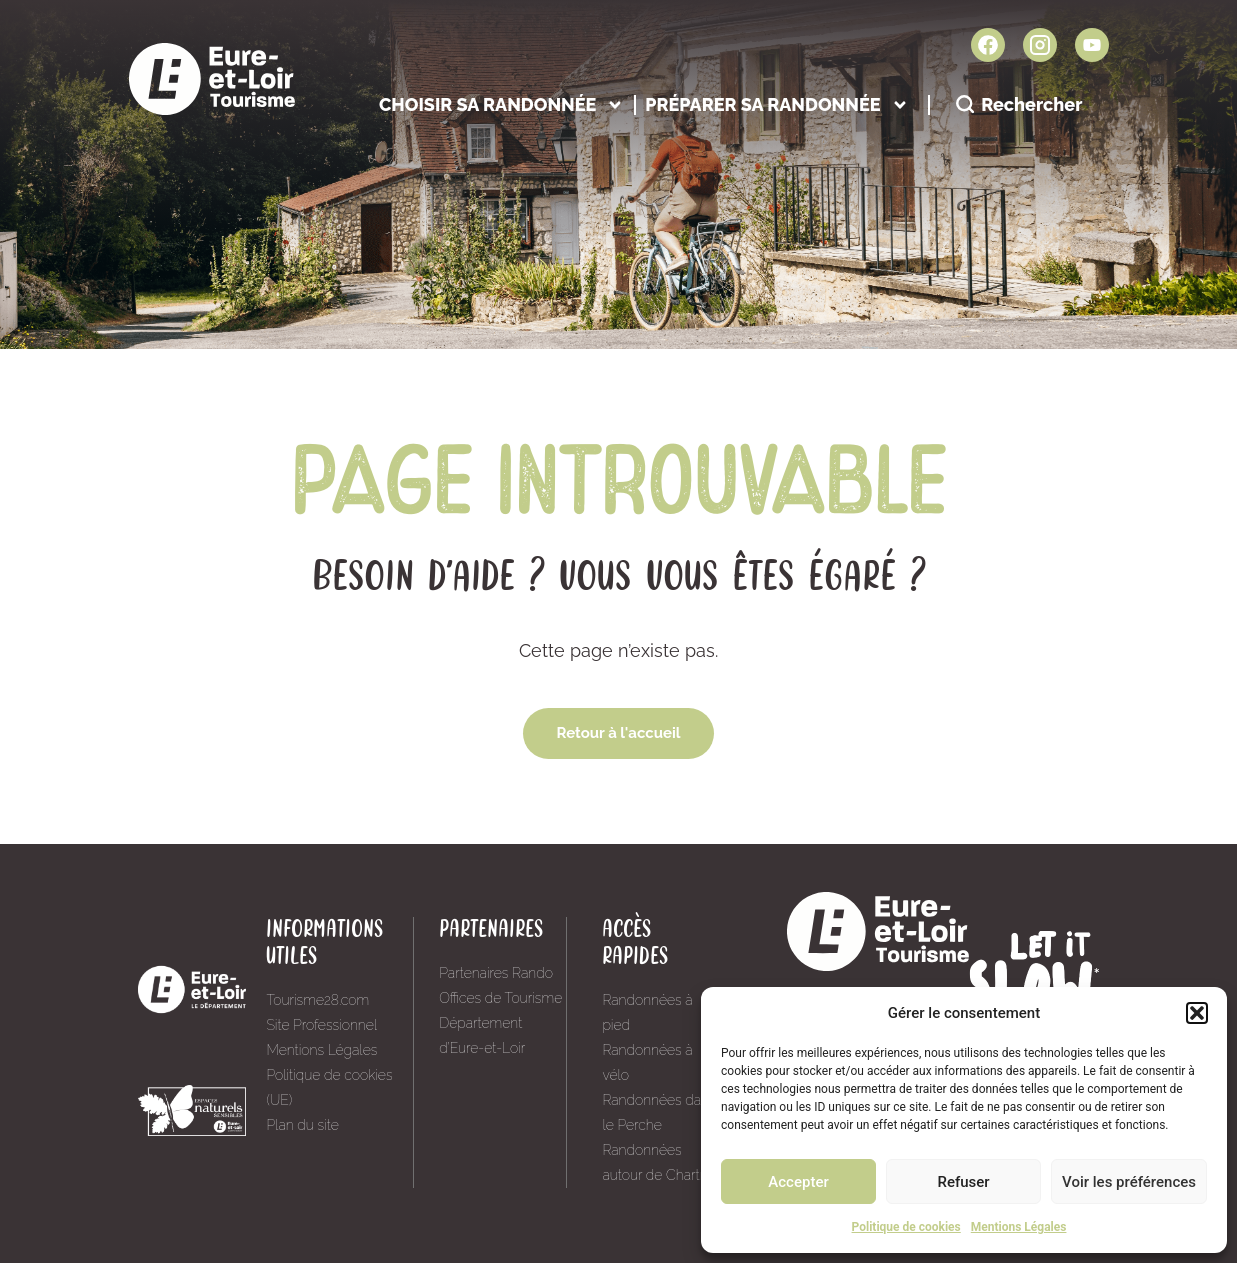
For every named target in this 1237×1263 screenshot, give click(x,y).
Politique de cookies (906, 1227)
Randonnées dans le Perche (658, 1112)
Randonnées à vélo (647, 1062)
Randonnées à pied (647, 1012)
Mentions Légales (1019, 1227)
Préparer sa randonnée (776, 104)
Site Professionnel (321, 1025)
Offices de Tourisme (500, 998)
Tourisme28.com (317, 1000)
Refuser (963, 1182)
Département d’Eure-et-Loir (482, 1035)
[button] (1197, 1013)
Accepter (798, 1182)
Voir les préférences (1129, 1182)
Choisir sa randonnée (501, 104)
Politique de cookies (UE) (329, 1087)
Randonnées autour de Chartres (660, 1162)
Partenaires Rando (496, 973)
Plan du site (302, 1125)
